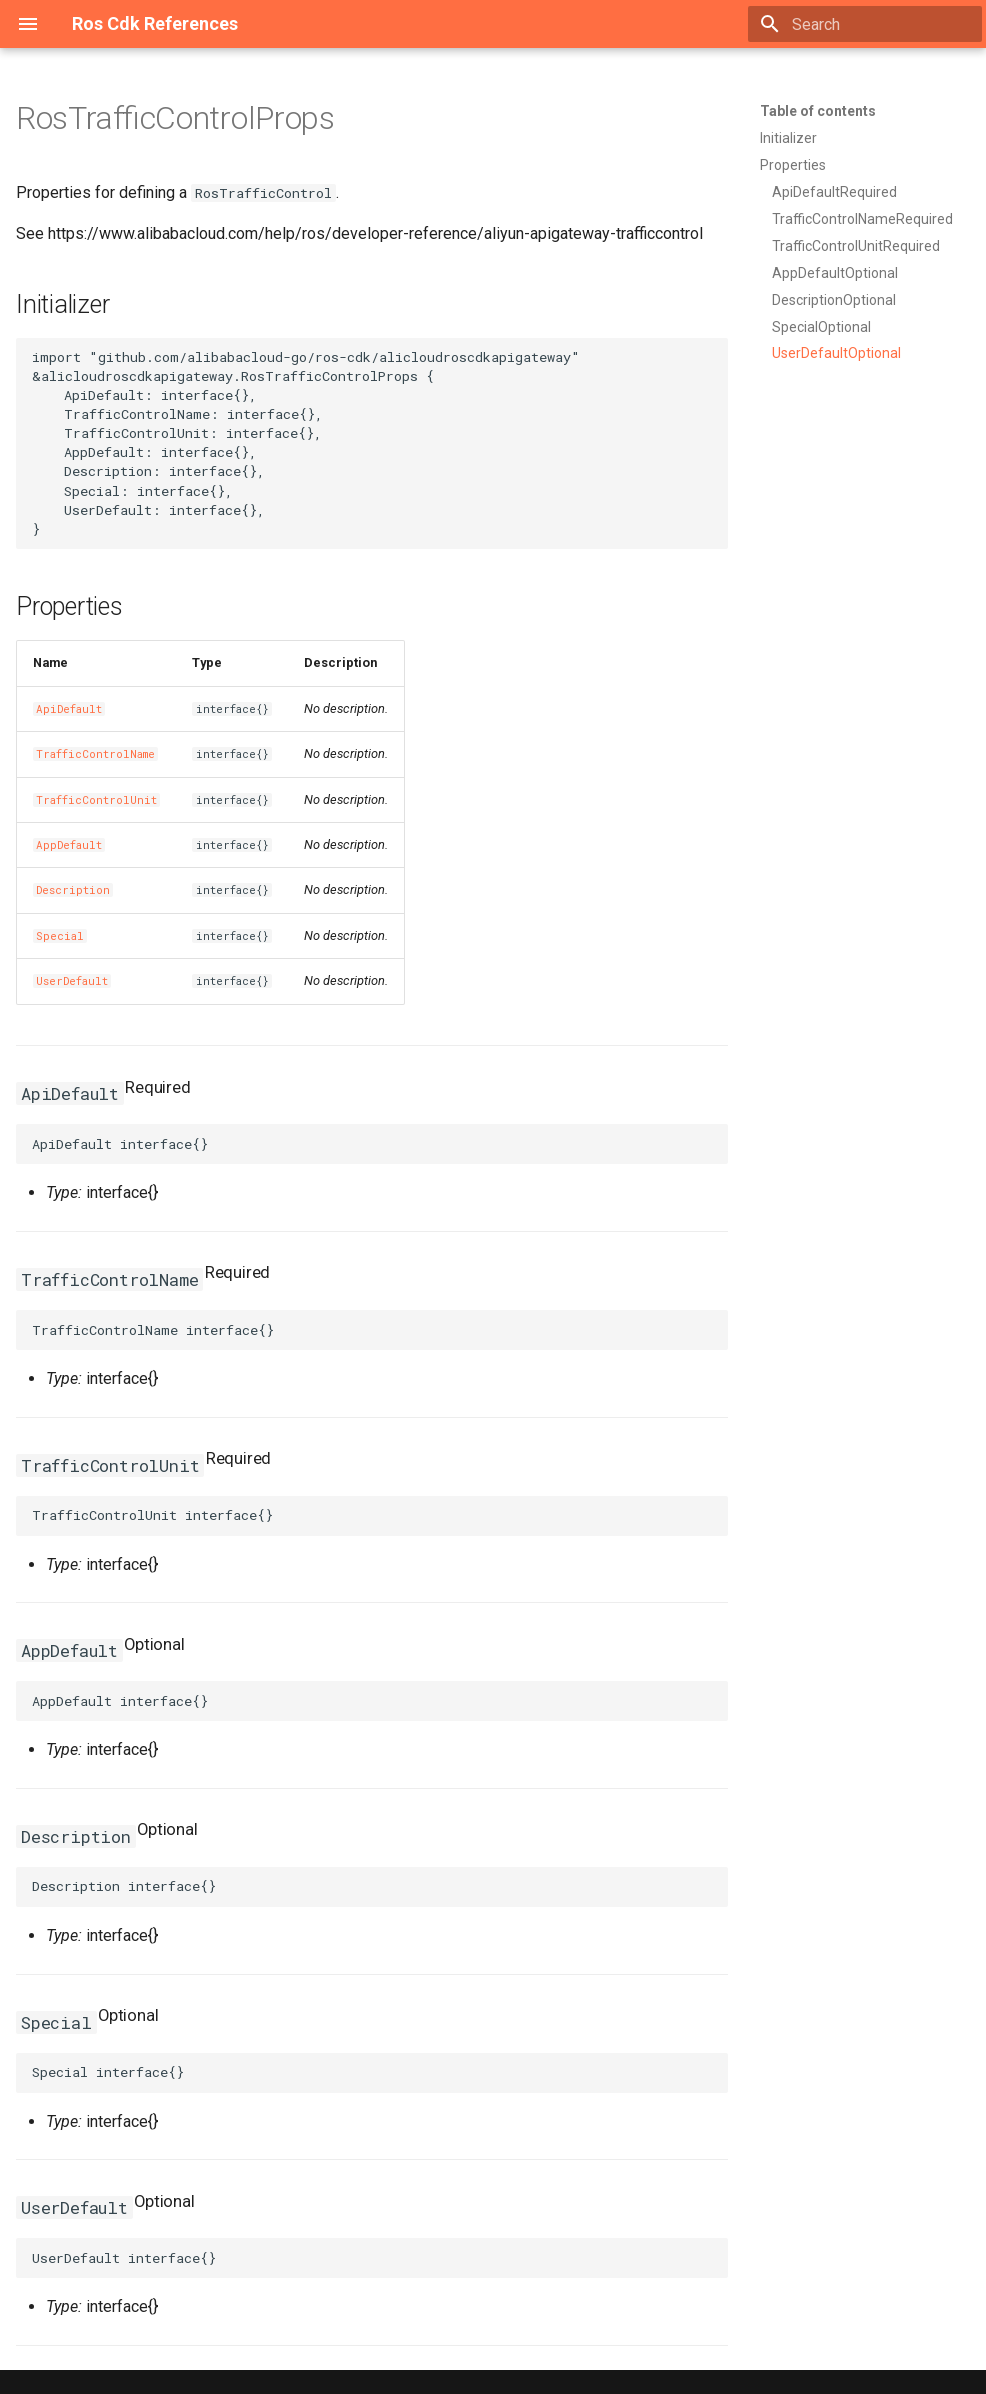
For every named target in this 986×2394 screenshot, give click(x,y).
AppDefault (69, 845)
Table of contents (818, 111)
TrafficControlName (95, 754)
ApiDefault (69, 709)
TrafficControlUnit (96, 800)
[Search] (865, 24)
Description (73, 890)
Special (60, 936)
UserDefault (72, 981)
